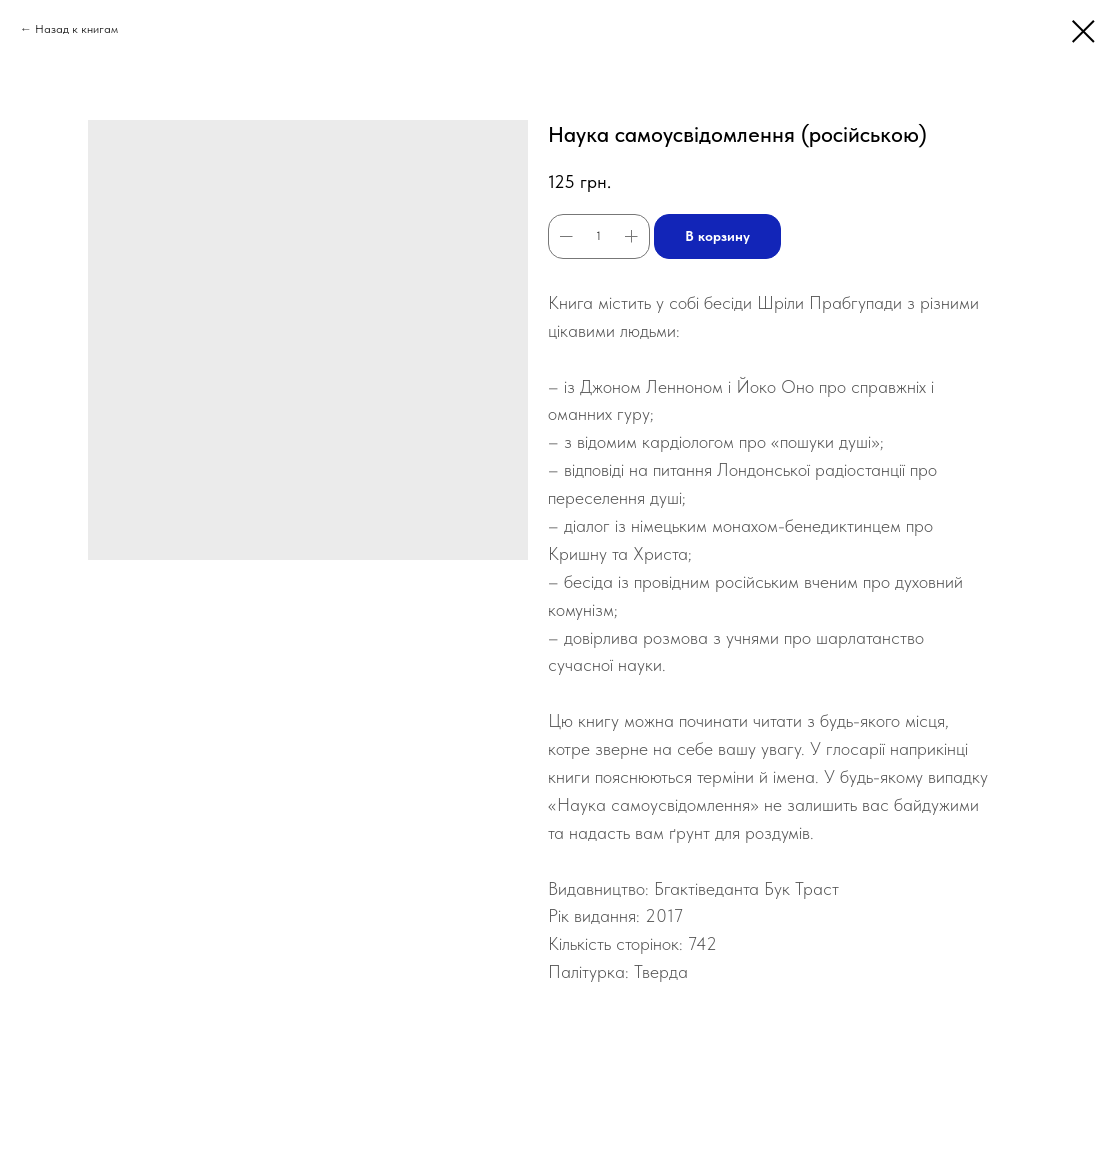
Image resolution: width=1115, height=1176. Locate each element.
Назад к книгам (76, 29)
